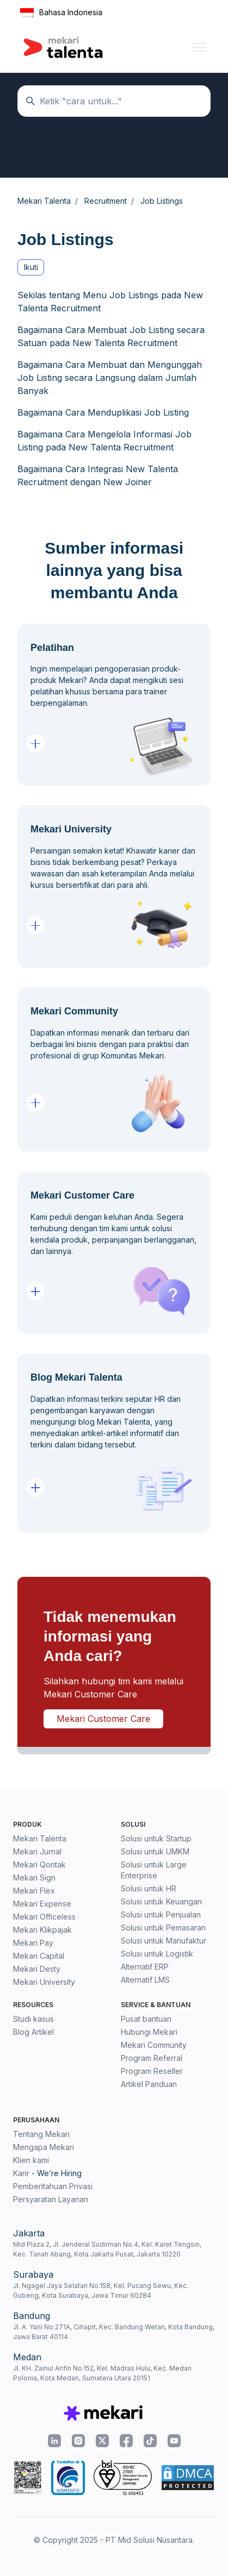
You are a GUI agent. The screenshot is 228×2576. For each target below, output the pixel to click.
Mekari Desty (36, 1968)
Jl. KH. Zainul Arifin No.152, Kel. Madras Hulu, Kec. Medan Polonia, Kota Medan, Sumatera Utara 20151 (102, 2373)
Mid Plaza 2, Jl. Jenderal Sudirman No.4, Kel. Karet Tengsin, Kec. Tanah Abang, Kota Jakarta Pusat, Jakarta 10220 (107, 2249)
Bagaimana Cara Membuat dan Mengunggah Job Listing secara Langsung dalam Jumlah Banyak (109, 377)
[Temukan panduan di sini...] (114, 101)
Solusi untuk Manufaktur (163, 1940)
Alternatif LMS (145, 1979)
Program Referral (151, 2058)
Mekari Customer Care (103, 1718)
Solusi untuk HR (148, 1888)
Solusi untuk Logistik (157, 1953)
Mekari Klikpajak (42, 1929)
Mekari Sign (34, 1877)
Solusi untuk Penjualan (161, 1914)
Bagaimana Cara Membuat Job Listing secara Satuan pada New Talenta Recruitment (111, 336)
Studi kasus (33, 2018)
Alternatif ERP (145, 1966)
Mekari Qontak (39, 1864)
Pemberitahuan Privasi (53, 2186)
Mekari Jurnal (37, 1851)
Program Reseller (152, 2071)
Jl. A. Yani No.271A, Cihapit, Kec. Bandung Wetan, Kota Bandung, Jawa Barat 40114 (113, 2332)
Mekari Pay (33, 1942)
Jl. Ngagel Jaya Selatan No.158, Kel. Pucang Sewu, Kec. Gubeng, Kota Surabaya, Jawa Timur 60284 (100, 2290)
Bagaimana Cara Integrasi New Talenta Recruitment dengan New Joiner (97, 475)
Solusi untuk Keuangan (161, 1901)
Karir (21, 2173)
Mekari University (44, 1981)
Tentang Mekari (41, 2134)
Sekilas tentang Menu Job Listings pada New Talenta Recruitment (110, 302)
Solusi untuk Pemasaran (163, 1927)
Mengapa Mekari (43, 2147)
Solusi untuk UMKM (155, 1851)
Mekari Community (154, 2044)
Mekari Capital (38, 1955)
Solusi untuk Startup (156, 1838)
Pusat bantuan (146, 2018)
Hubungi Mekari (149, 2031)
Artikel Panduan (149, 2084)
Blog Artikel (33, 2031)
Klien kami (31, 2160)
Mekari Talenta (39, 1838)
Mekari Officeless (44, 1916)
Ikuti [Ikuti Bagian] (31, 267)
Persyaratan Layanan (50, 2199)
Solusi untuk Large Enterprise (154, 1870)
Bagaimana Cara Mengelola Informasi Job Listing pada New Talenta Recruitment (104, 441)
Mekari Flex (34, 1890)
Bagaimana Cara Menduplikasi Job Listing (103, 412)
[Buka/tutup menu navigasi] (199, 47)
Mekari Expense (42, 1903)
